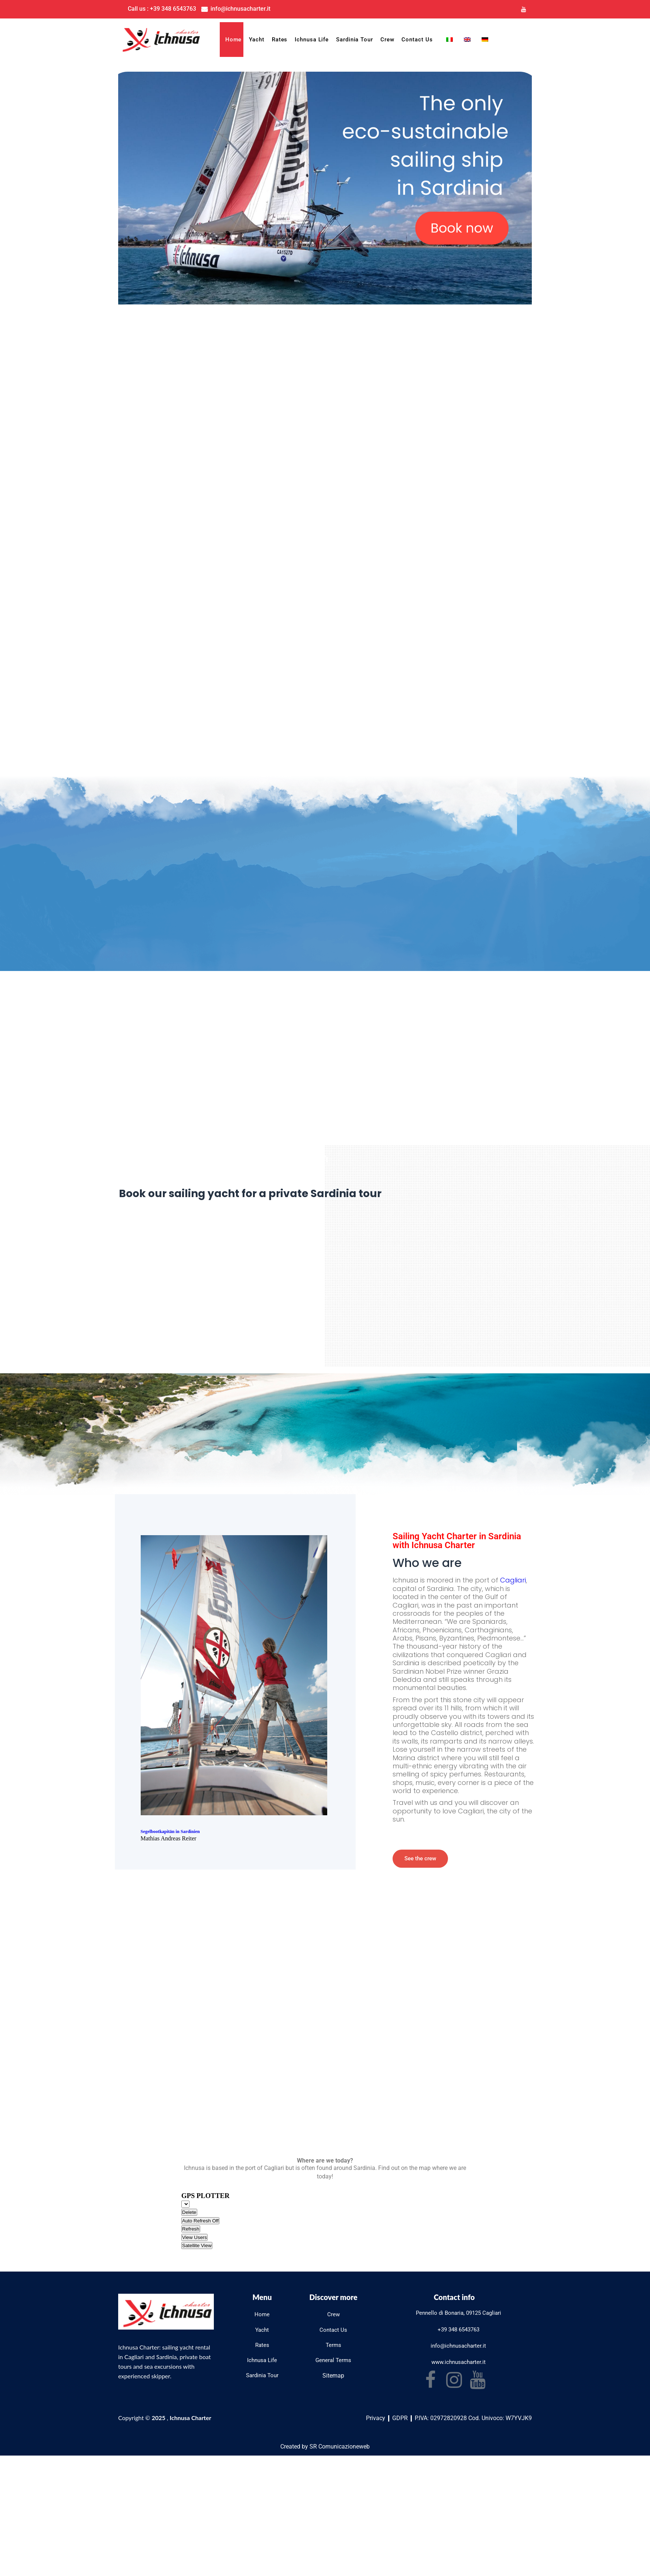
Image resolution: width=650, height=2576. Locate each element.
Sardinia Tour (354, 39)
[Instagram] (508, 9)
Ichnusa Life (312, 39)
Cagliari (513, 1583)
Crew (387, 39)
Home (233, 39)
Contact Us (416, 39)
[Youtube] (523, 9)
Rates (280, 39)
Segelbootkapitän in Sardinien (172, 1834)
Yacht (256, 39)
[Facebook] (494, 9)
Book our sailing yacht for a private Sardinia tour (267, 1196)
